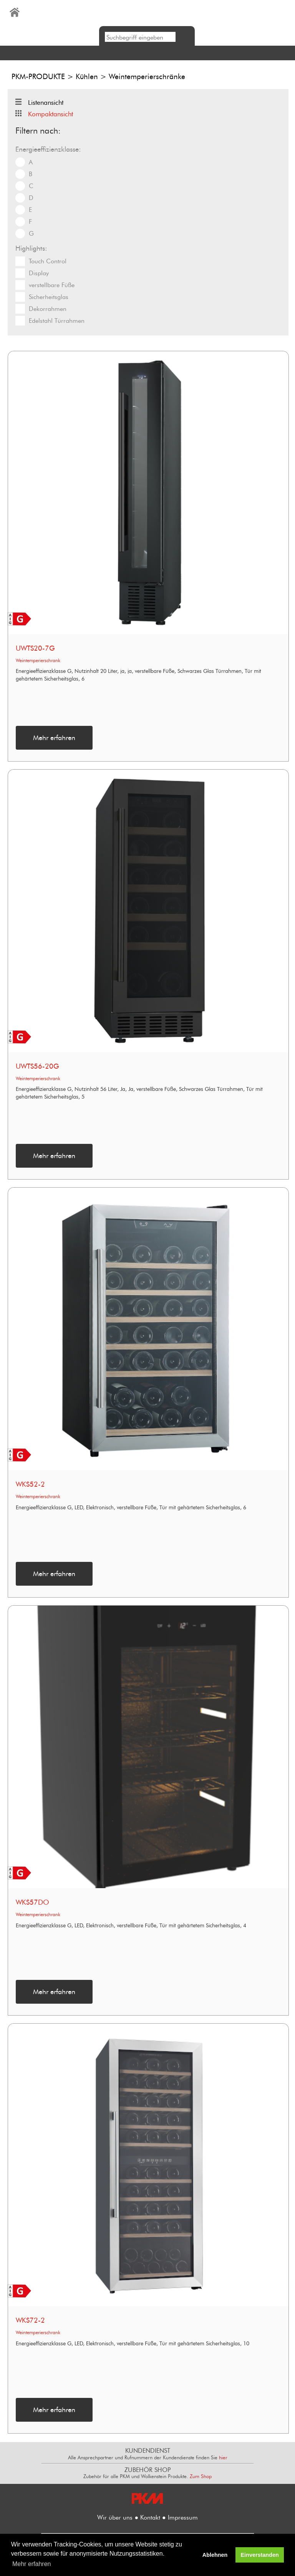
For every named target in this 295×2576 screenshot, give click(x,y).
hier (223, 2457)
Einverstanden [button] (260, 2555)
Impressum (183, 2517)
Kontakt (150, 2517)
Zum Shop (201, 2476)
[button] (147, 53)
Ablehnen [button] (215, 2555)
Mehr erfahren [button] (31, 2564)
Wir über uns (115, 2517)
